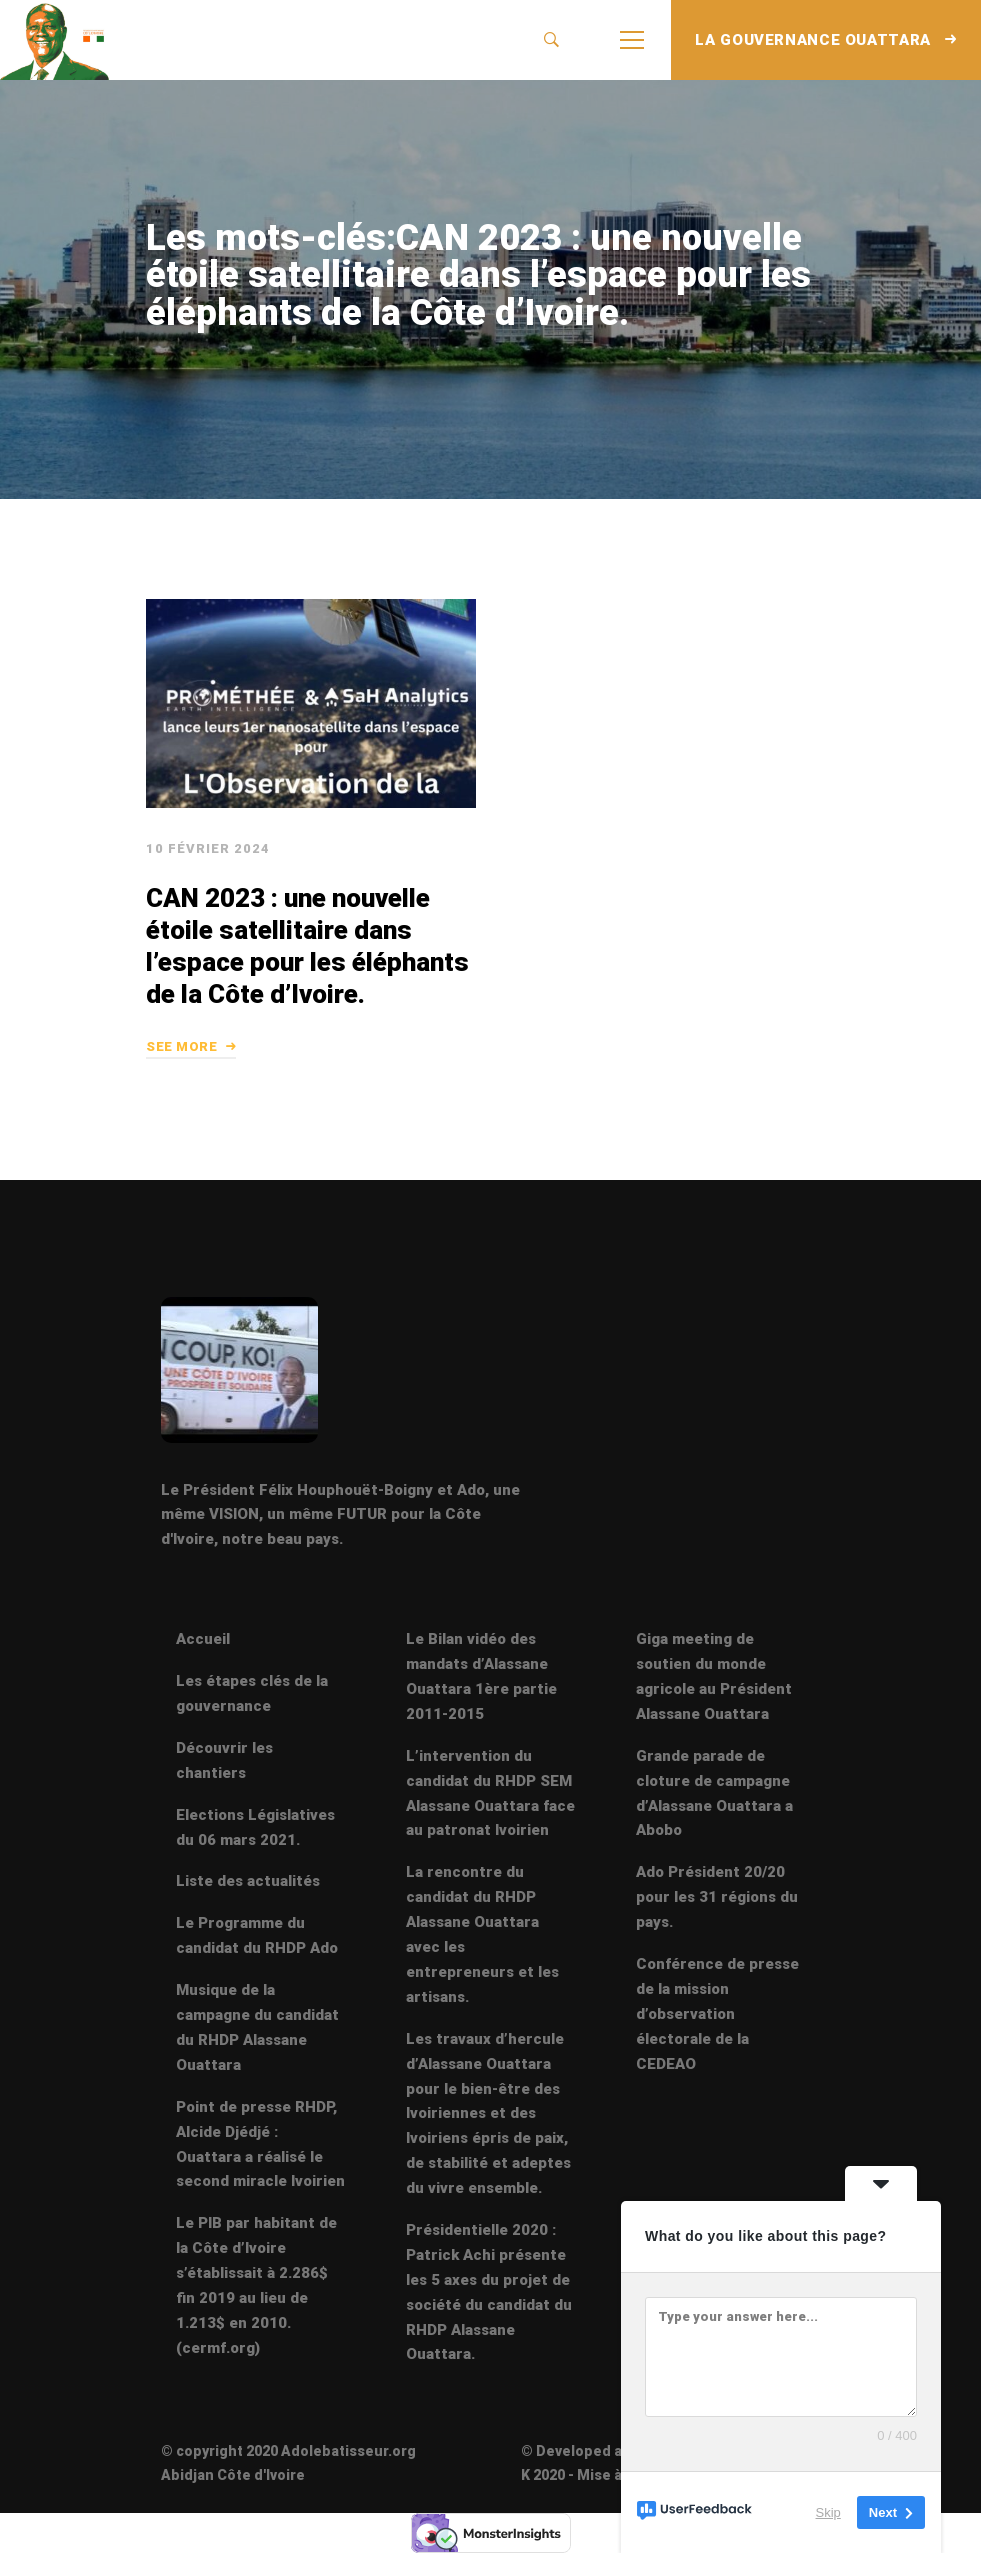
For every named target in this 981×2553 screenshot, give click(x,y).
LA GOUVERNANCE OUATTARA (826, 40)
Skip (828, 2512)
